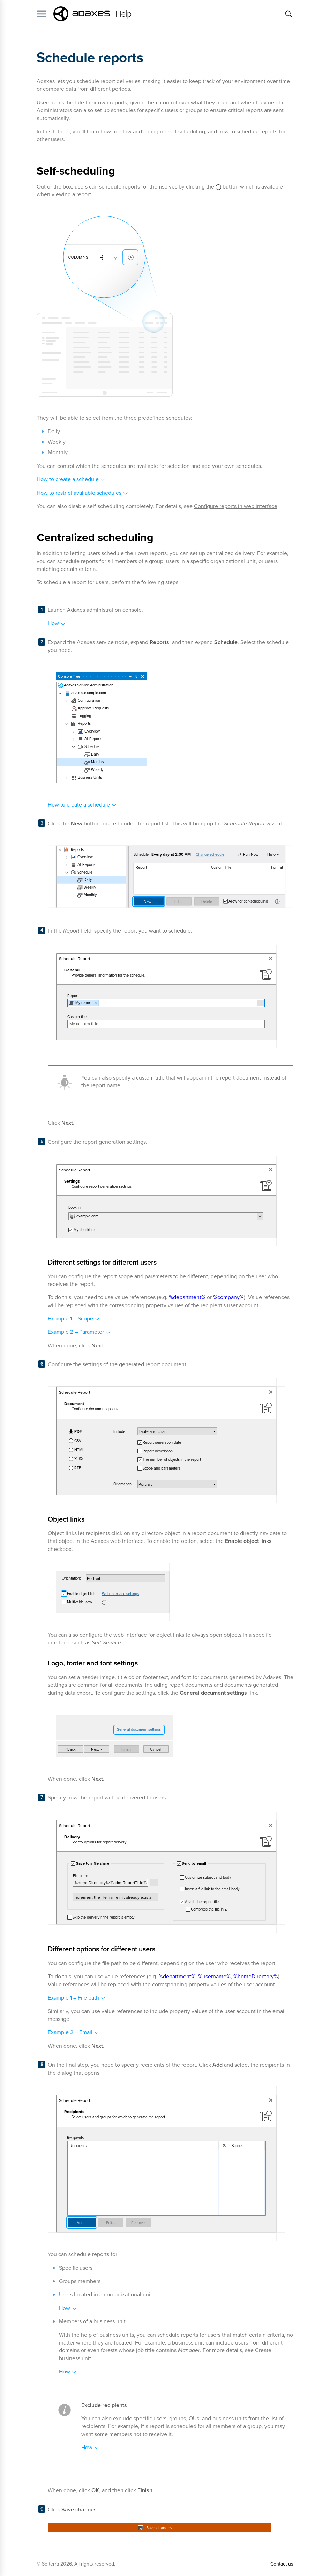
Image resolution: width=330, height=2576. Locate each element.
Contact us (281, 2564)
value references (135, 1297)
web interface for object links (148, 1635)
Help (123, 14)
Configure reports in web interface (235, 506)
